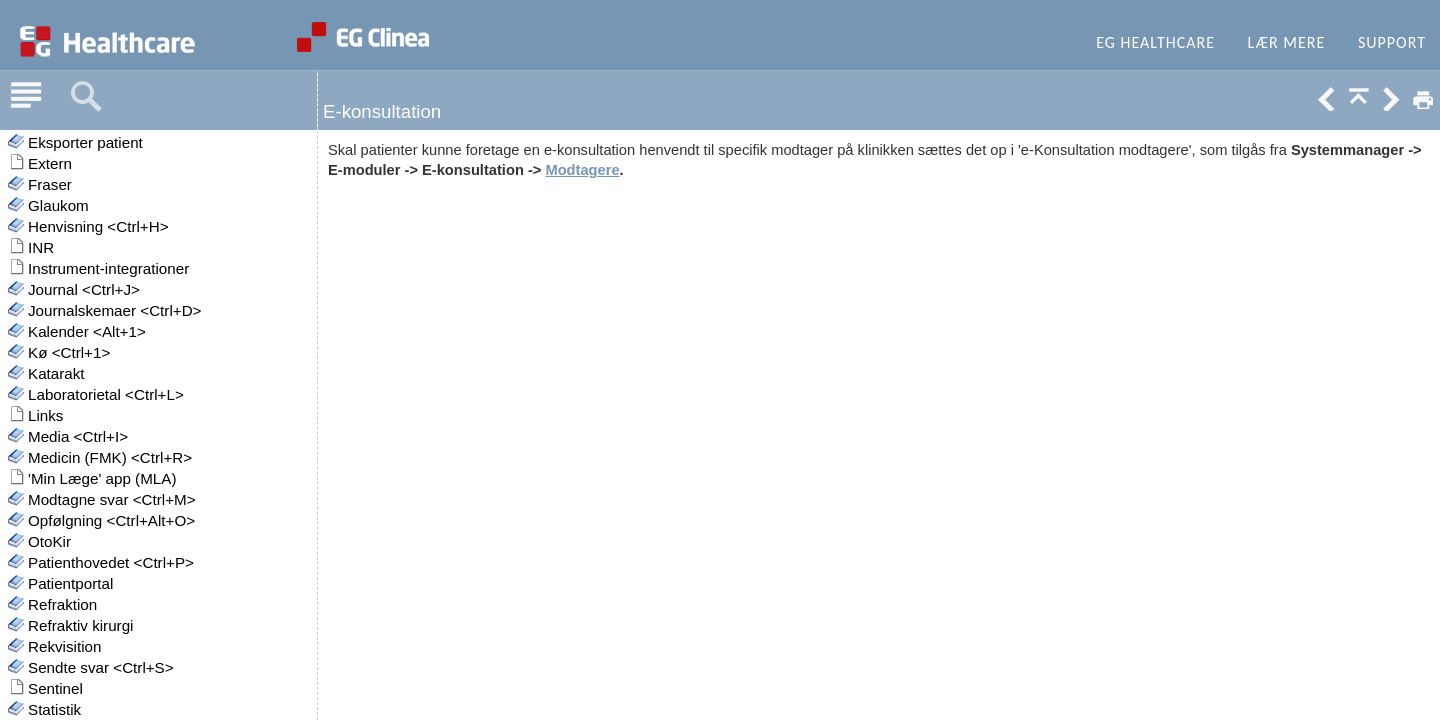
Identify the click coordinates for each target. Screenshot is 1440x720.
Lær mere (1287, 42)
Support (1392, 42)
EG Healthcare (1155, 42)
